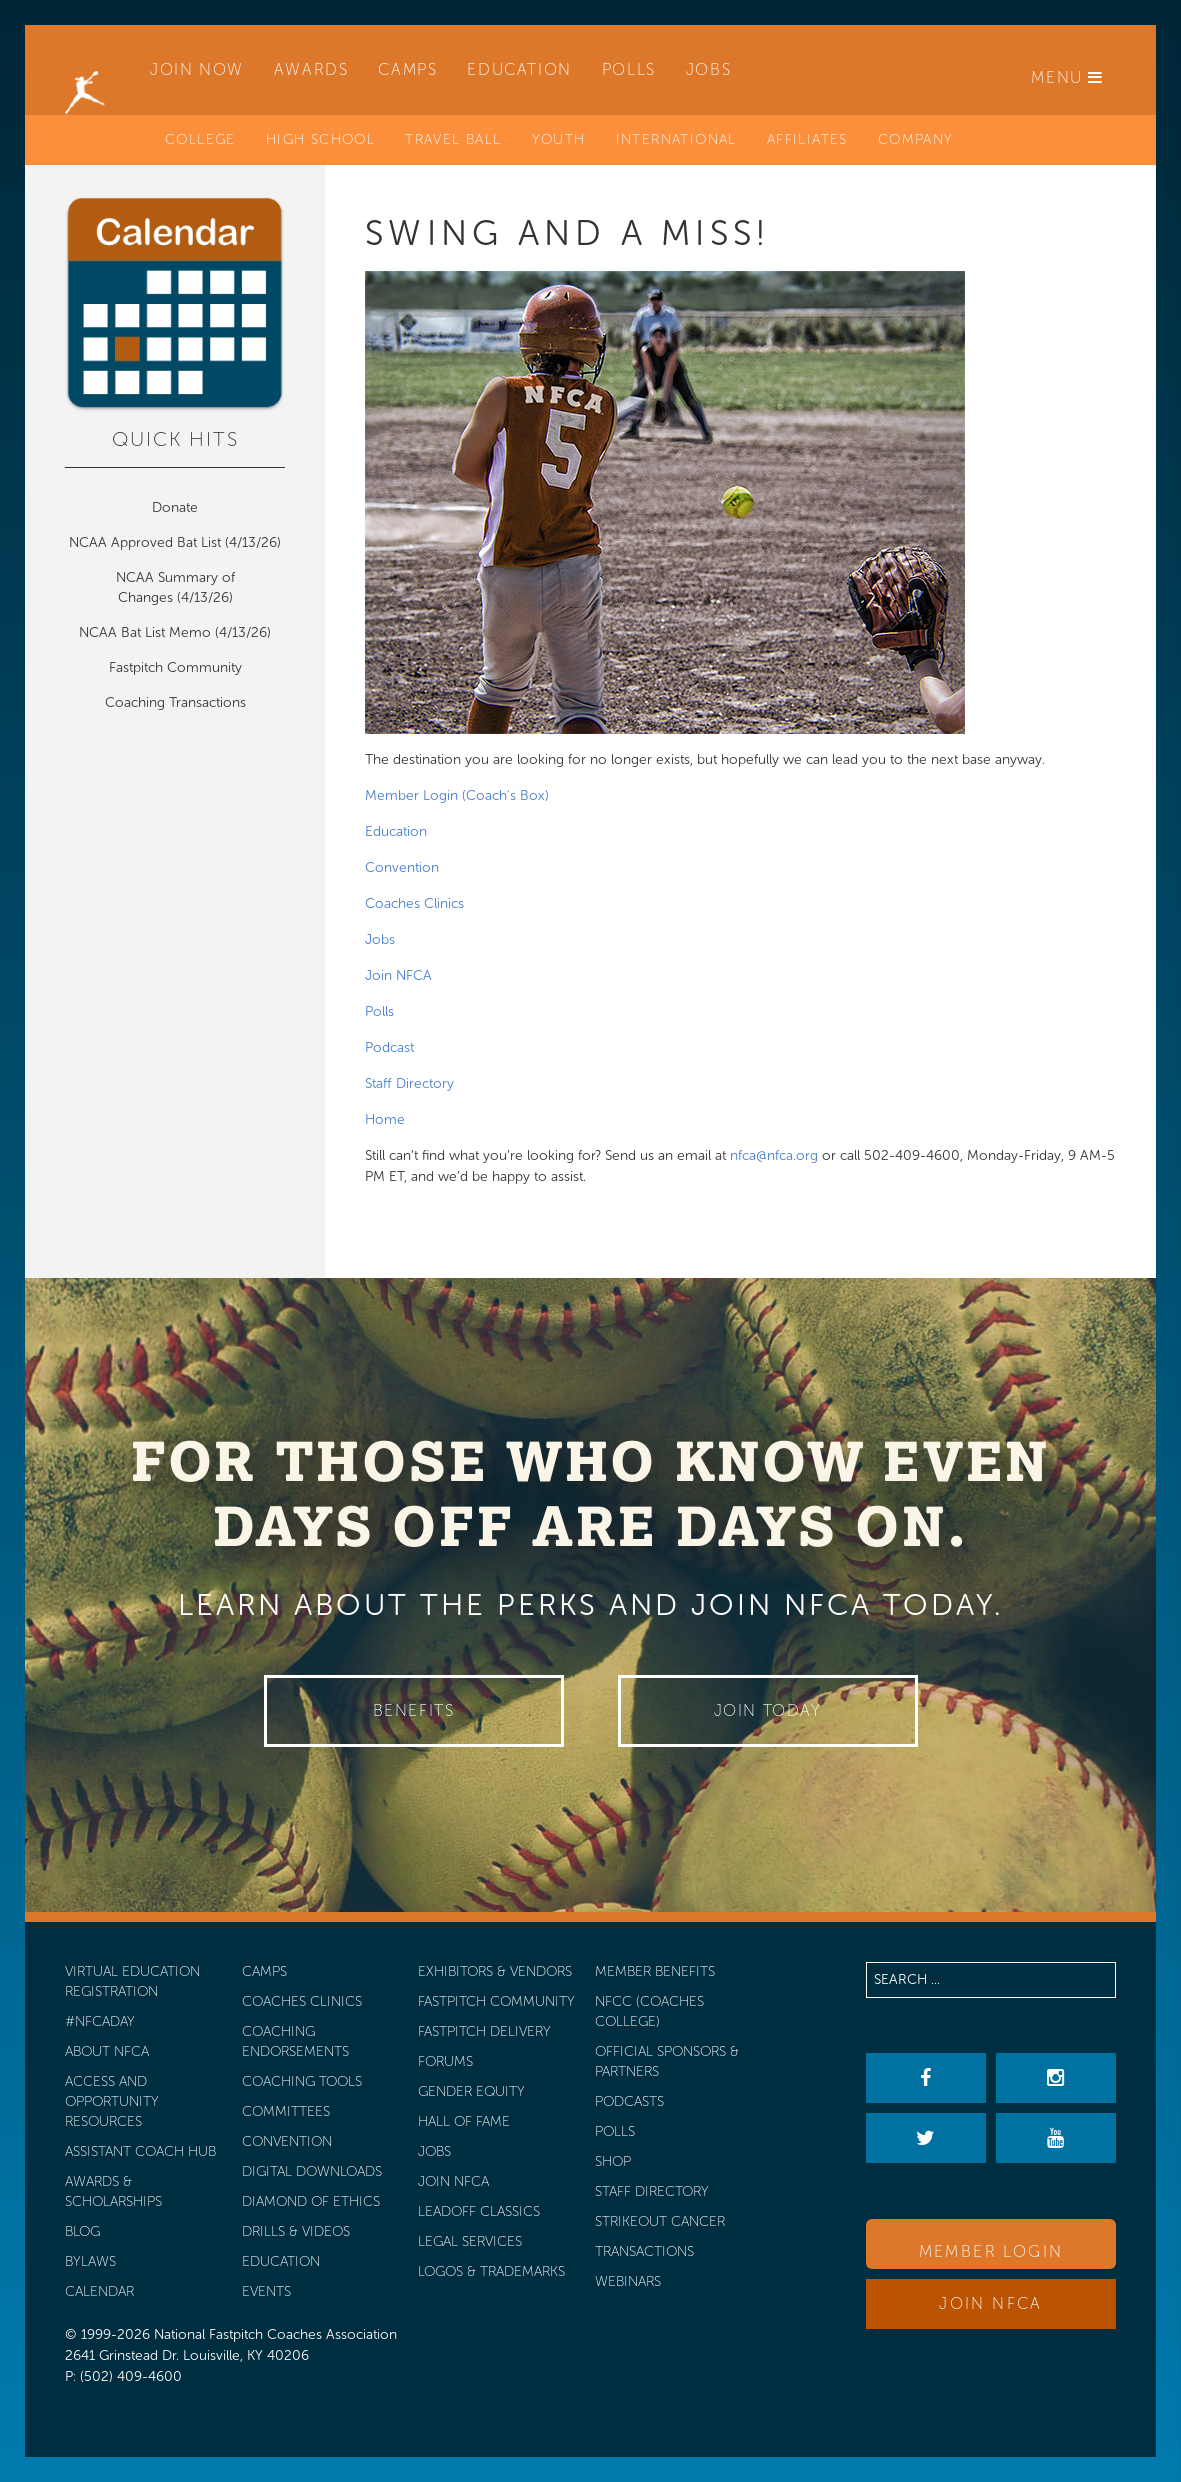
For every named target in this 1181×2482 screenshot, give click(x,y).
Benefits (414, 1710)
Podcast (389, 1047)
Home (385, 1119)
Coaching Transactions (175, 702)
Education (396, 831)
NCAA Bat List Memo (147, 632)
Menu (1067, 77)
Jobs (380, 939)
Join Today (768, 1710)
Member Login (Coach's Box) (457, 795)
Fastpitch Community (175, 667)
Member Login (991, 2251)
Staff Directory (409, 1083)
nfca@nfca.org (774, 1155)
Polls (379, 1011)
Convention (402, 867)
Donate (175, 507)
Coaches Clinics (414, 903)
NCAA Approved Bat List (145, 542)
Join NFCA (398, 975)
